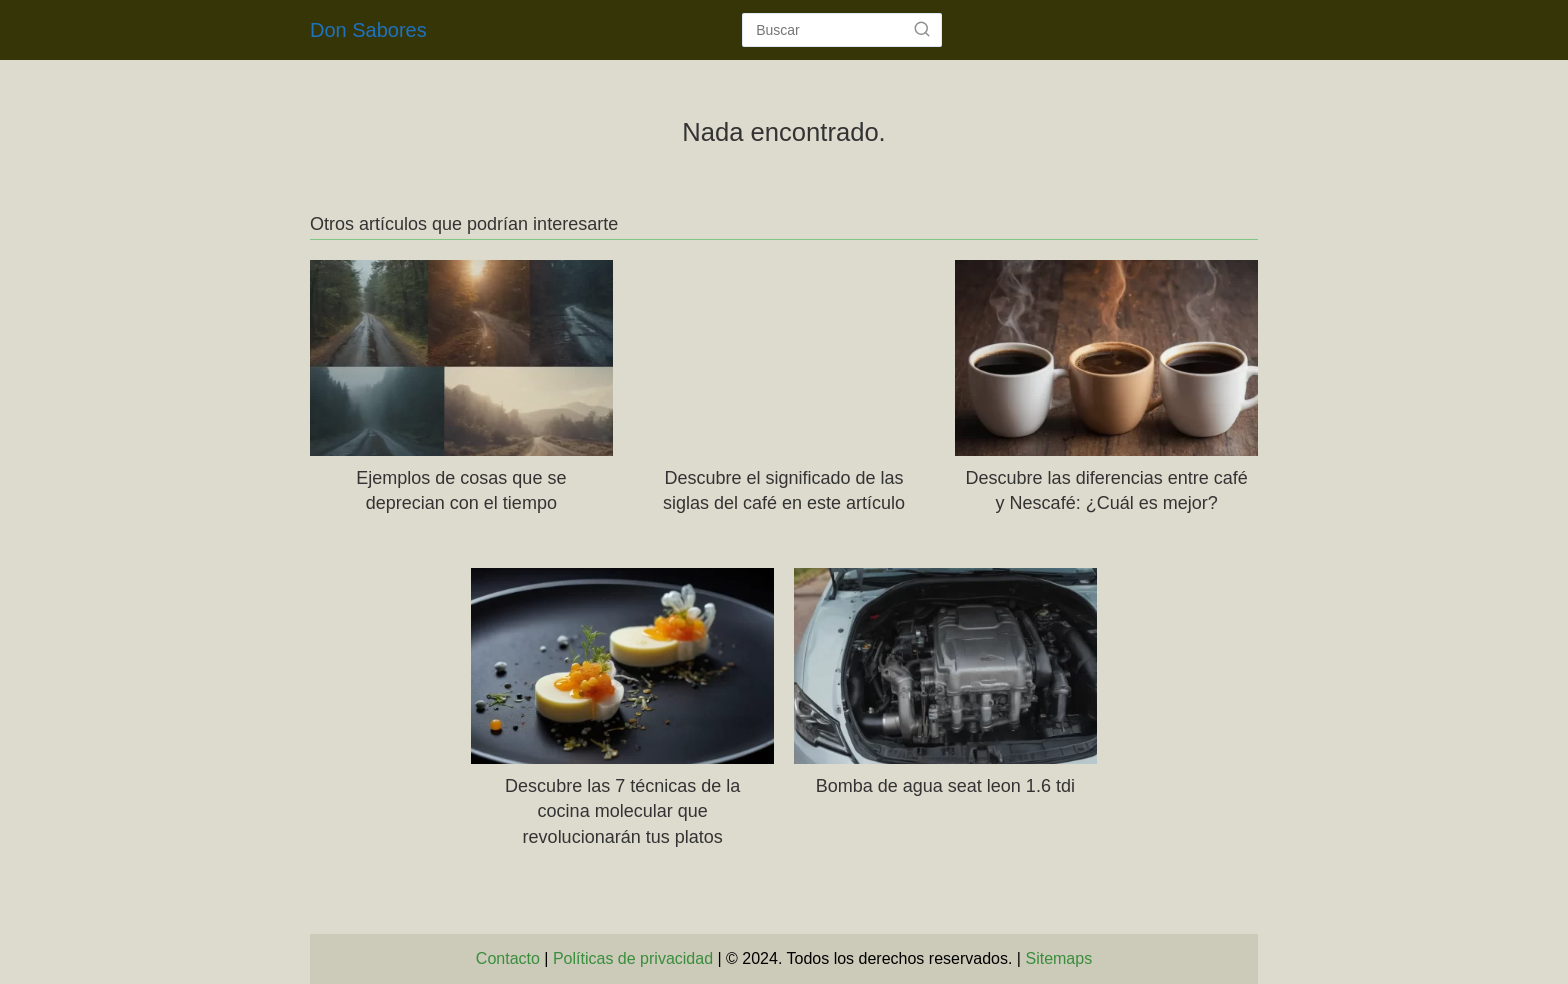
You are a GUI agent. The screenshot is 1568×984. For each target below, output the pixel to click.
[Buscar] (922, 29)
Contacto (508, 958)
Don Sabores (368, 30)
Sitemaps (1058, 958)
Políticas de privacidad (633, 958)
